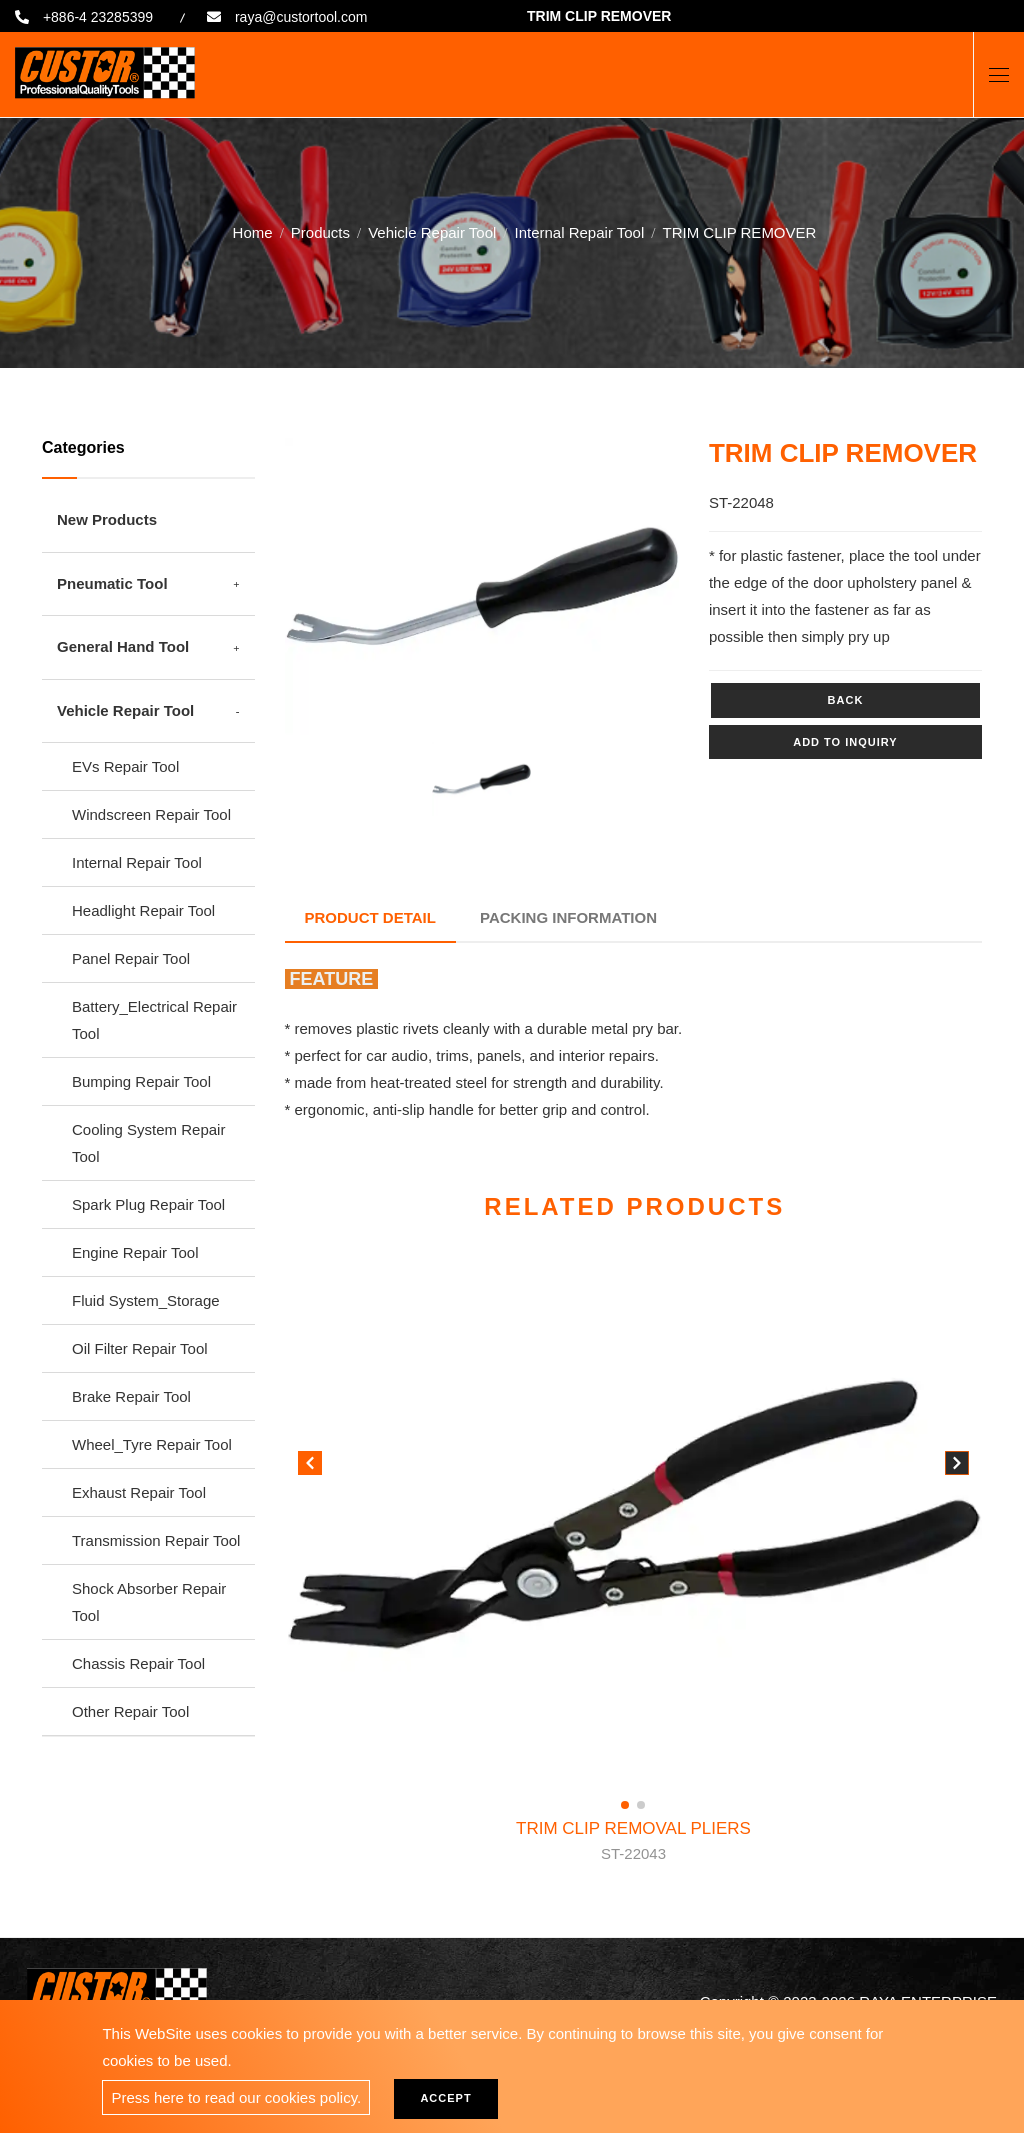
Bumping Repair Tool (141, 1081)
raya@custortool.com (301, 17)
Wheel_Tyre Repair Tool (152, 1444)
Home (253, 229)
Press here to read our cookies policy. (236, 2097)
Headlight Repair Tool (143, 910)
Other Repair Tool (130, 1711)
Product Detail (370, 917)
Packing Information (568, 917)
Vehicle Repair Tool (432, 229)
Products (320, 229)
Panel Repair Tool (131, 958)
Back (846, 700)
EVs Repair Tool (125, 766)
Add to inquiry (845, 742)
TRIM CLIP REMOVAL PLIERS (633, 1843)
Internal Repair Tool (579, 229)
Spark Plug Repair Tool (148, 1204)
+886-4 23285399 (98, 17)
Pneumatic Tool (112, 583)
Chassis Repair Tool (138, 1663)
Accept (445, 2098)
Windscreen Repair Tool (151, 814)
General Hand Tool (123, 646)
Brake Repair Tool (131, 1396)
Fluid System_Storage (146, 1300)
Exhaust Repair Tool (139, 1492)
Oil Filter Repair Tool (140, 1348)
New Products (107, 519)
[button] (957, 1467)
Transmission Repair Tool (156, 1540)
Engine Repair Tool (135, 1252)
